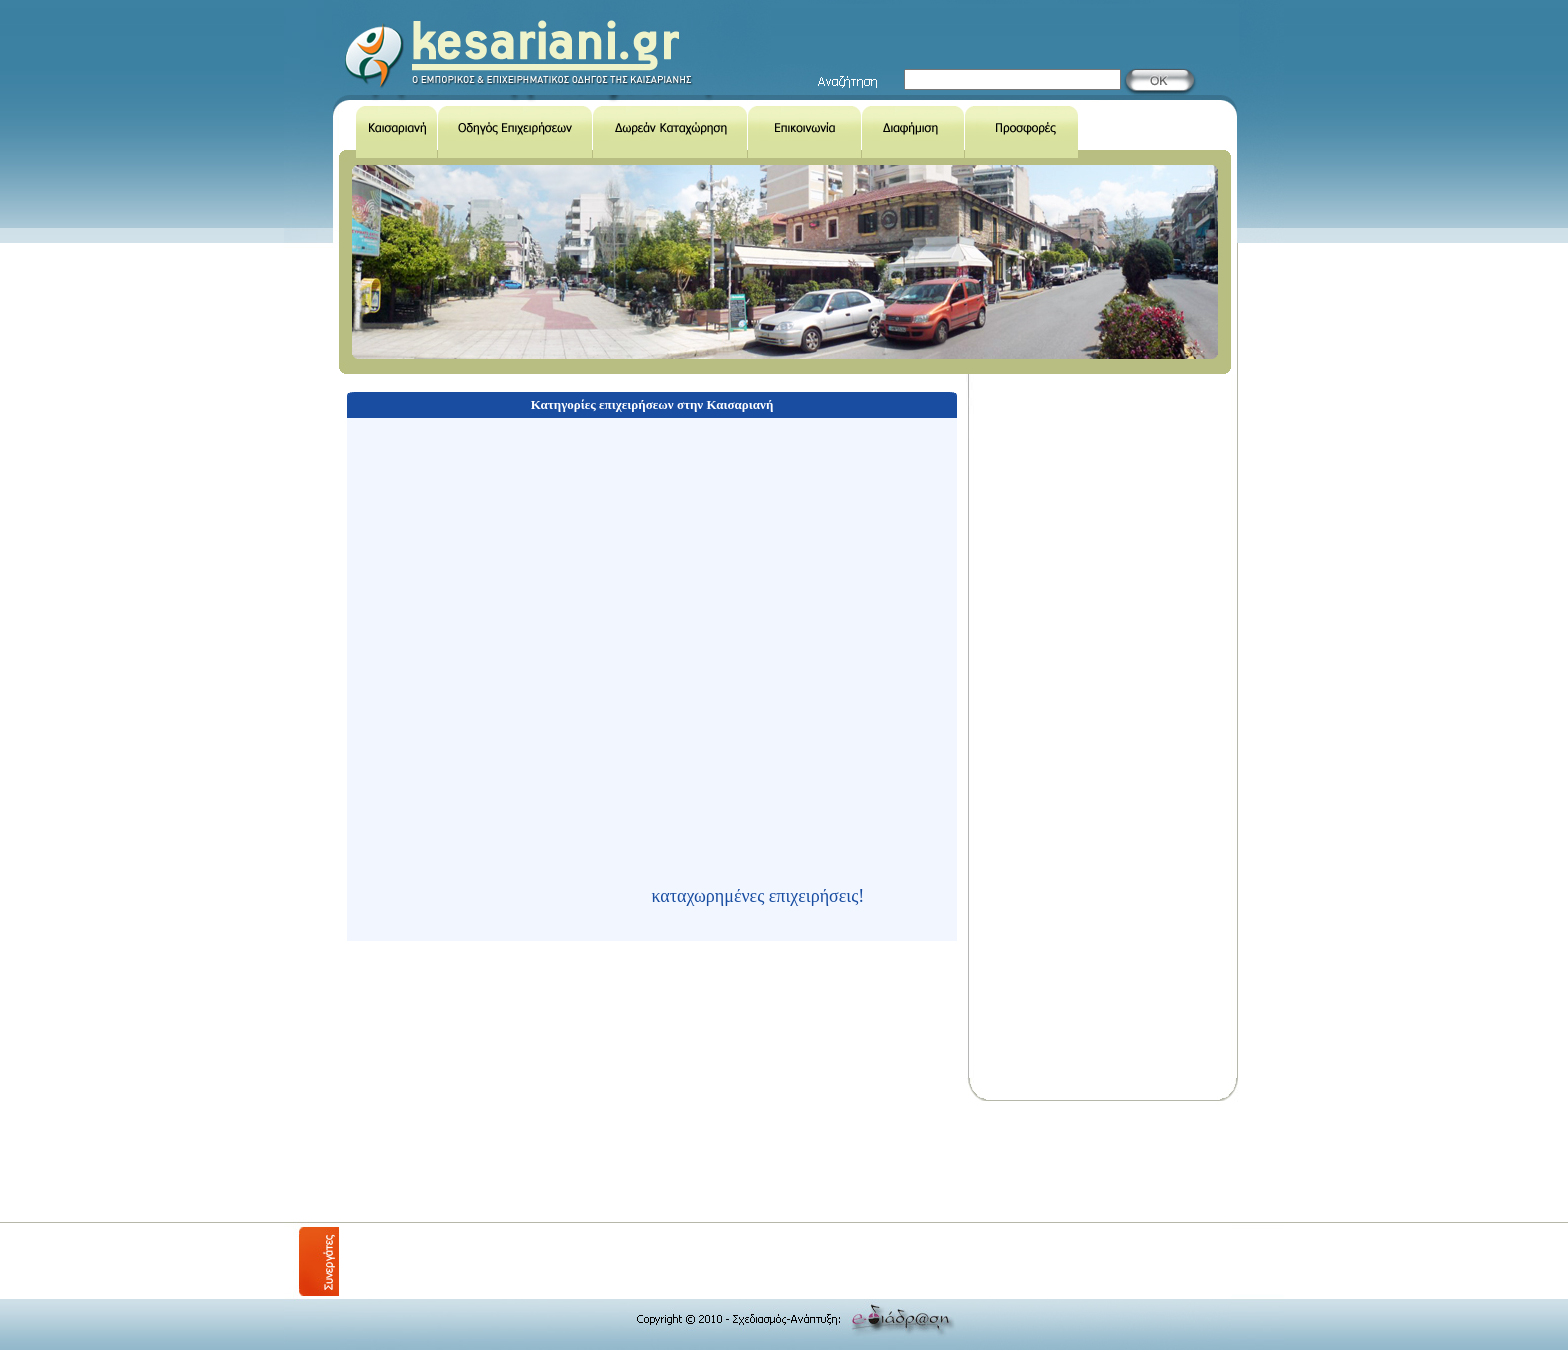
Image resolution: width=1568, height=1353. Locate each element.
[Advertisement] (703, 1162)
